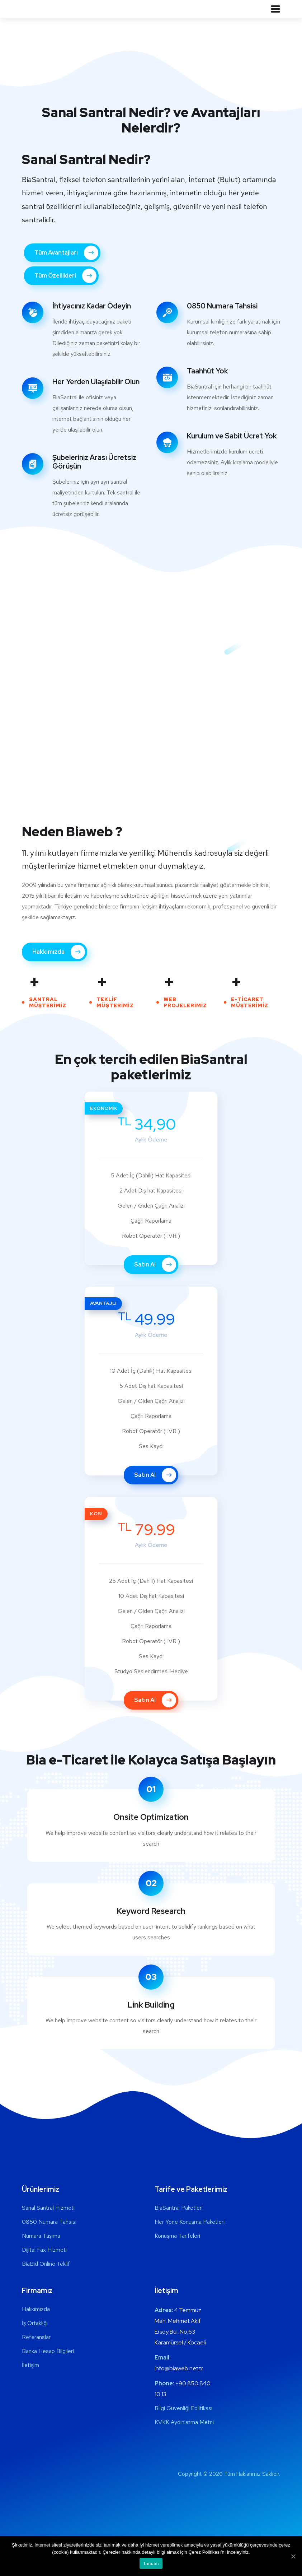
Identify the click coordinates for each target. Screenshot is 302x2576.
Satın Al (155, 1264)
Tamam (151, 2563)
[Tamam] (293, 2556)
